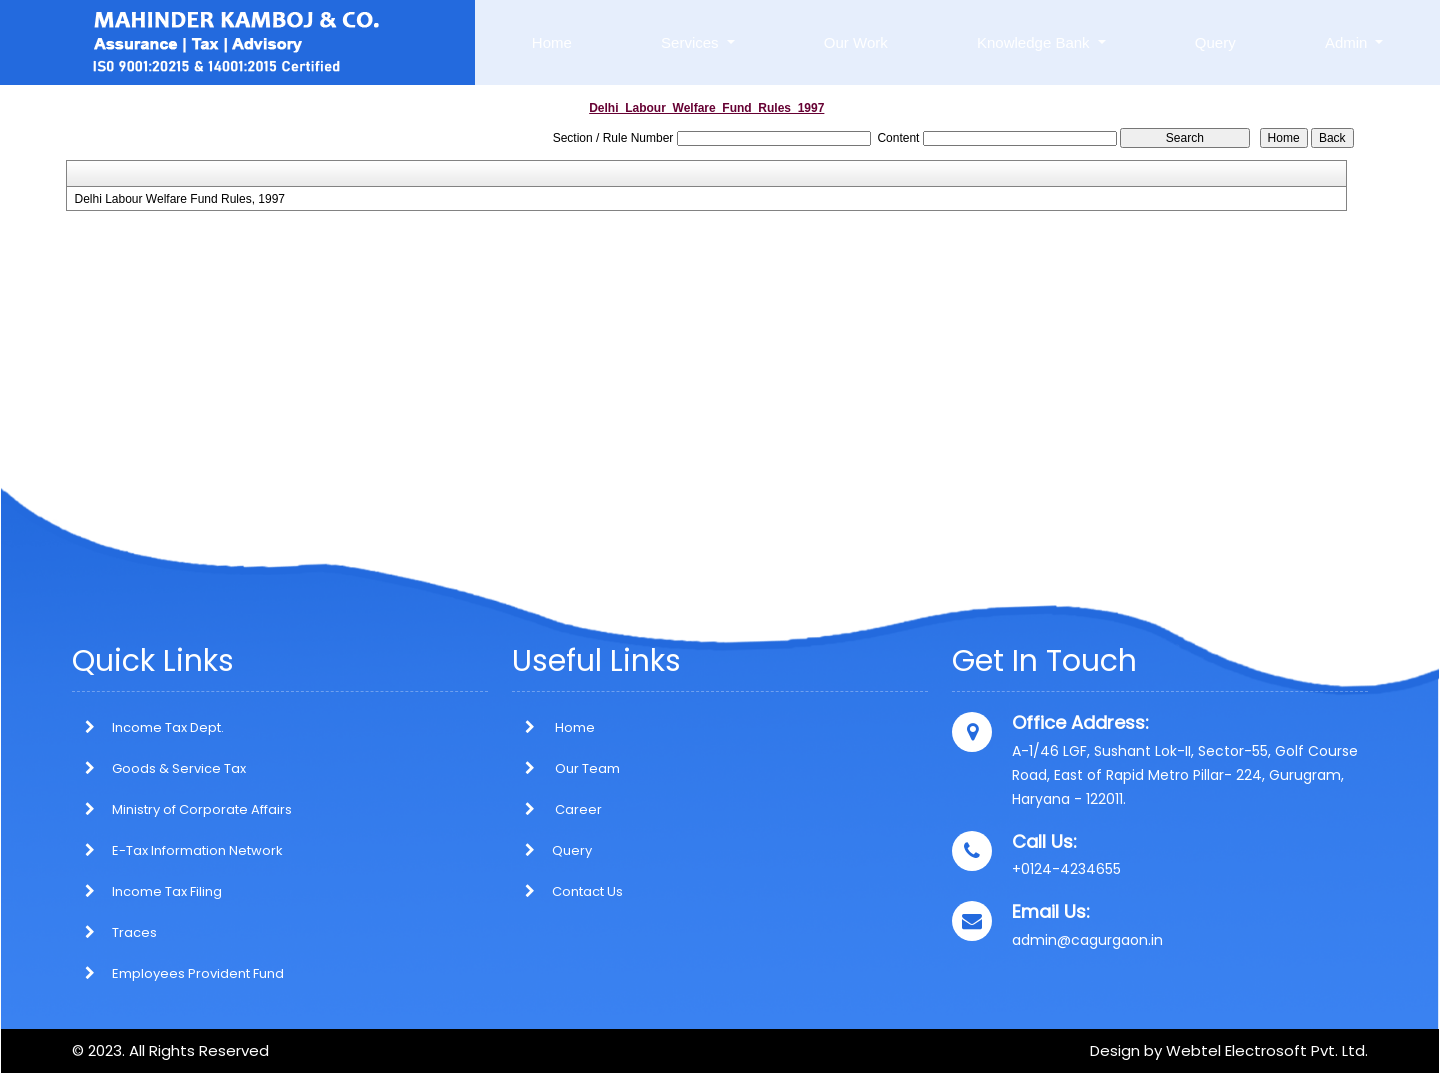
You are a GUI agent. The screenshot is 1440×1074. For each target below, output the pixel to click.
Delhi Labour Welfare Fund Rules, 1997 (179, 199)
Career (557, 809)
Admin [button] (1348, 42)
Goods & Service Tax (179, 768)
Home (552, 42)
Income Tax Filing (167, 891)
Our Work (856, 42)
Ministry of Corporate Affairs (202, 809)
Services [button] (692, 42)
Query (1215, 42)
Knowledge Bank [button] (1035, 42)
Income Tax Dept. (168, 727)
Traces (134, 932)
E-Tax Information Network (197, 850)
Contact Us (567, 891)
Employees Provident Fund (198, 973)
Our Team (566, 768)
